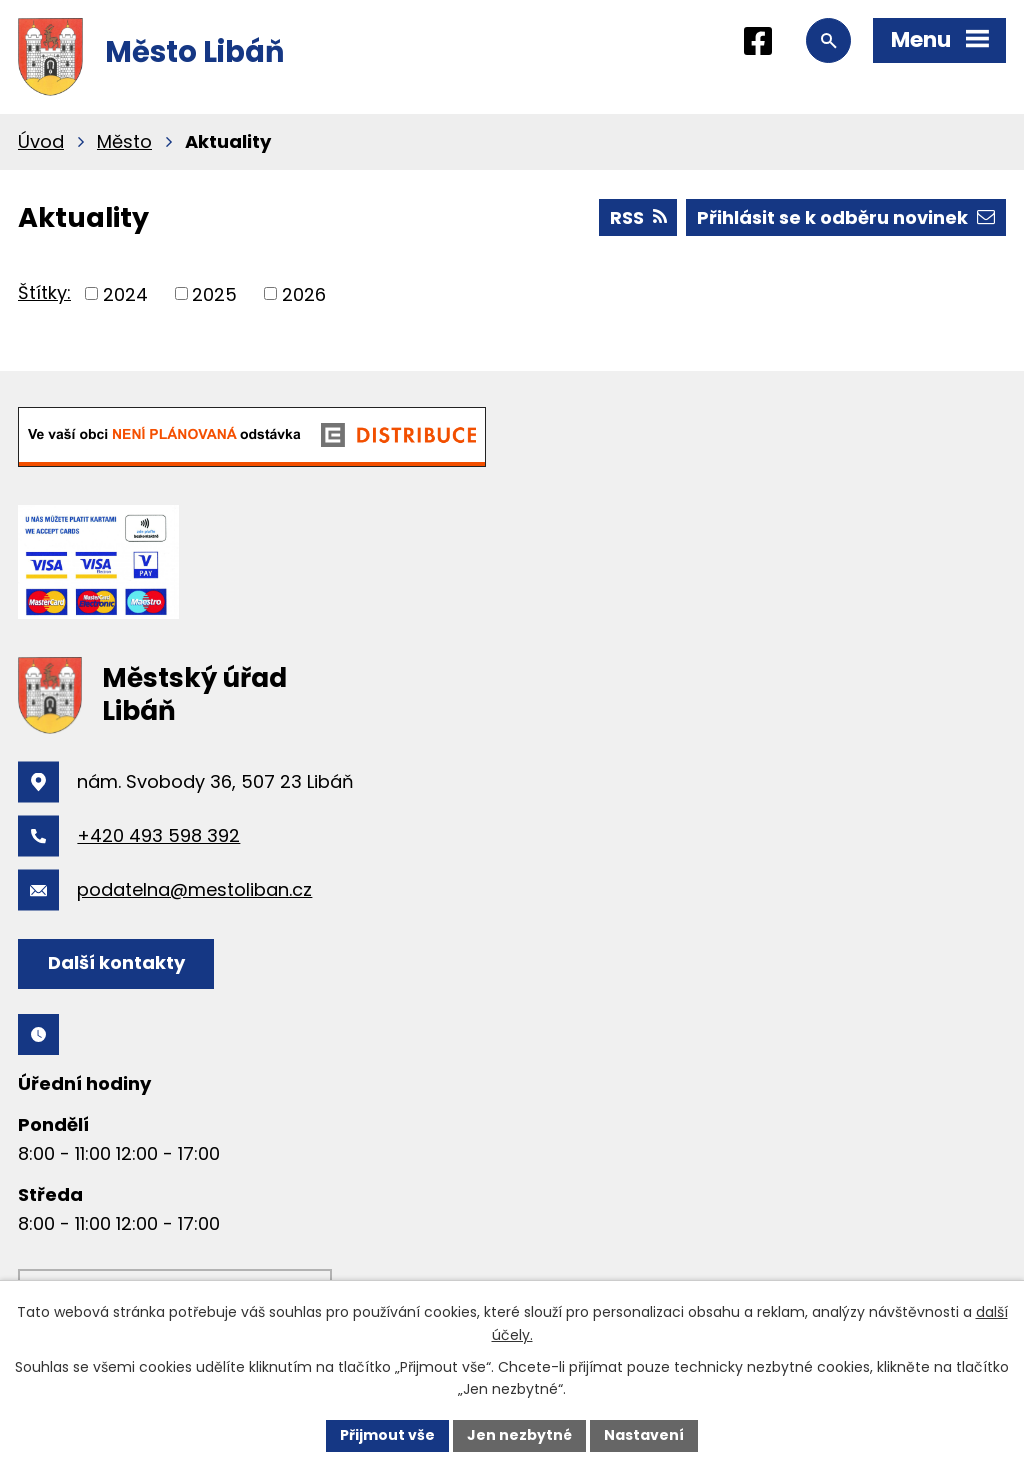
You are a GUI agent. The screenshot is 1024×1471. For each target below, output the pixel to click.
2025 (214, 293)
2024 (125, 293)
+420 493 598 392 (158, 835)
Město (124, 141)
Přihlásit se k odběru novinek (846, 217)
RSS (638, 217)
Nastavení (644, 1435)
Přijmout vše (387, 1435)
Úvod (41, 141)
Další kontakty (116, 962)
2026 (304, 293)
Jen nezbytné (519, 1435)
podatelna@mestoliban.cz (194, 889)
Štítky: (44, 292)
